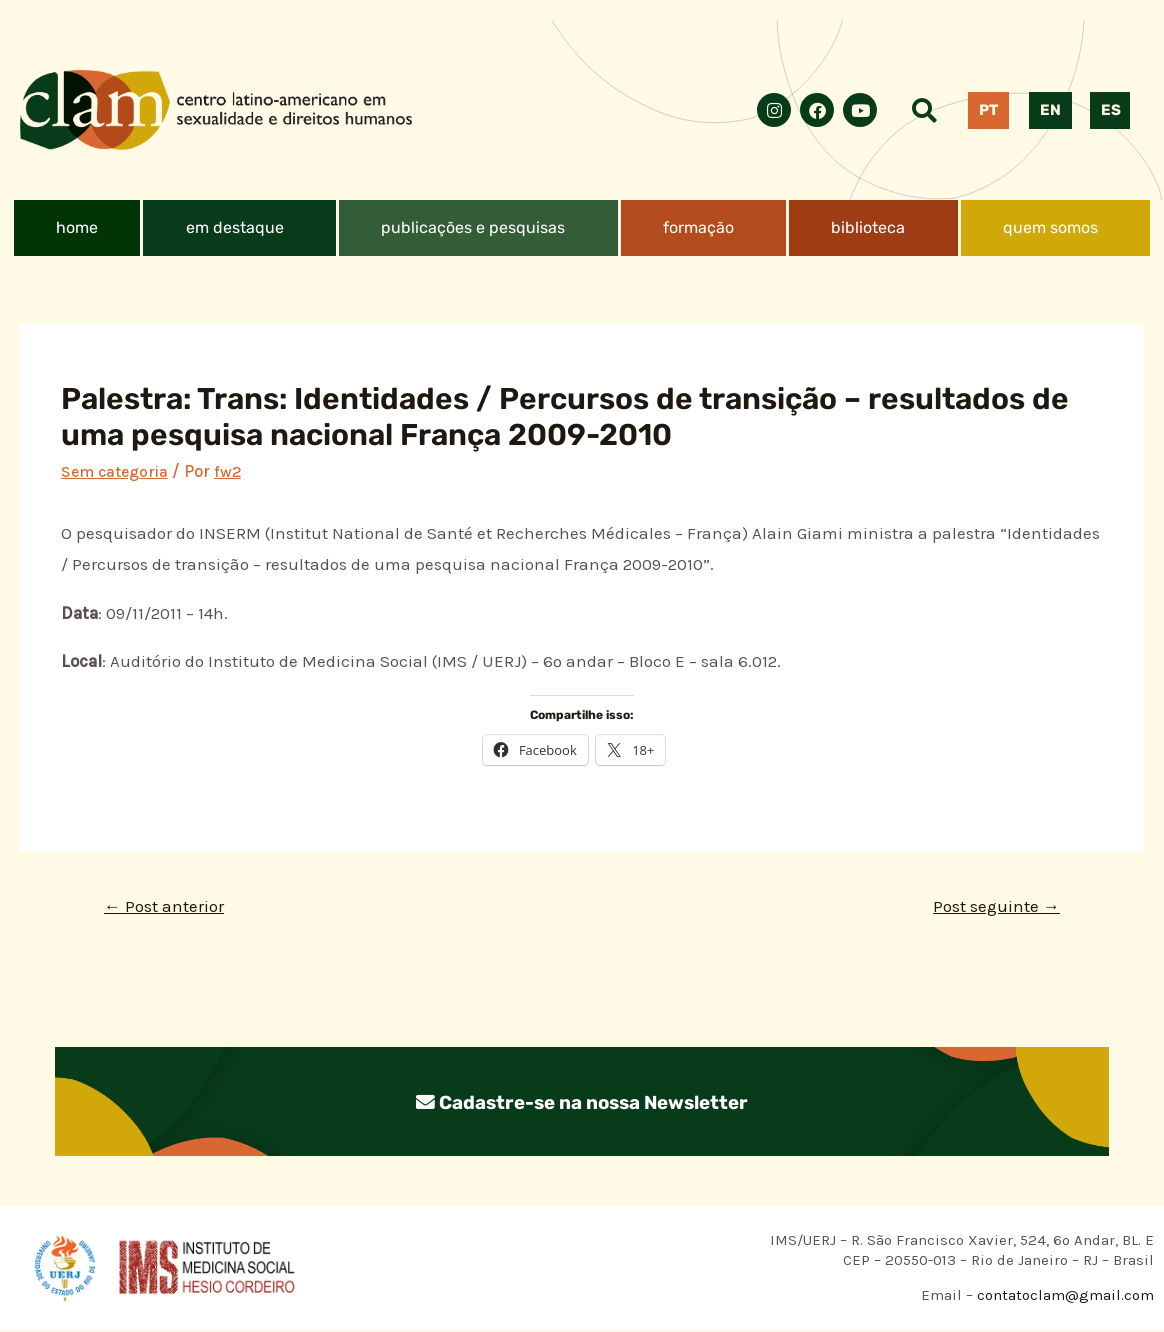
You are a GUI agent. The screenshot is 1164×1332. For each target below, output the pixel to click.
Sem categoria (118, 471)
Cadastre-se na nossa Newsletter (582, 1104)
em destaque (235, 227)
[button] (239, 228)
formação (698, 227)
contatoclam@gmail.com (1063, 1298)
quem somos (1050, 227)
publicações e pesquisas (473, 227)
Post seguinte (991, 907)
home (77, 227)
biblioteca (868, 227)
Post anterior (169, 907)
